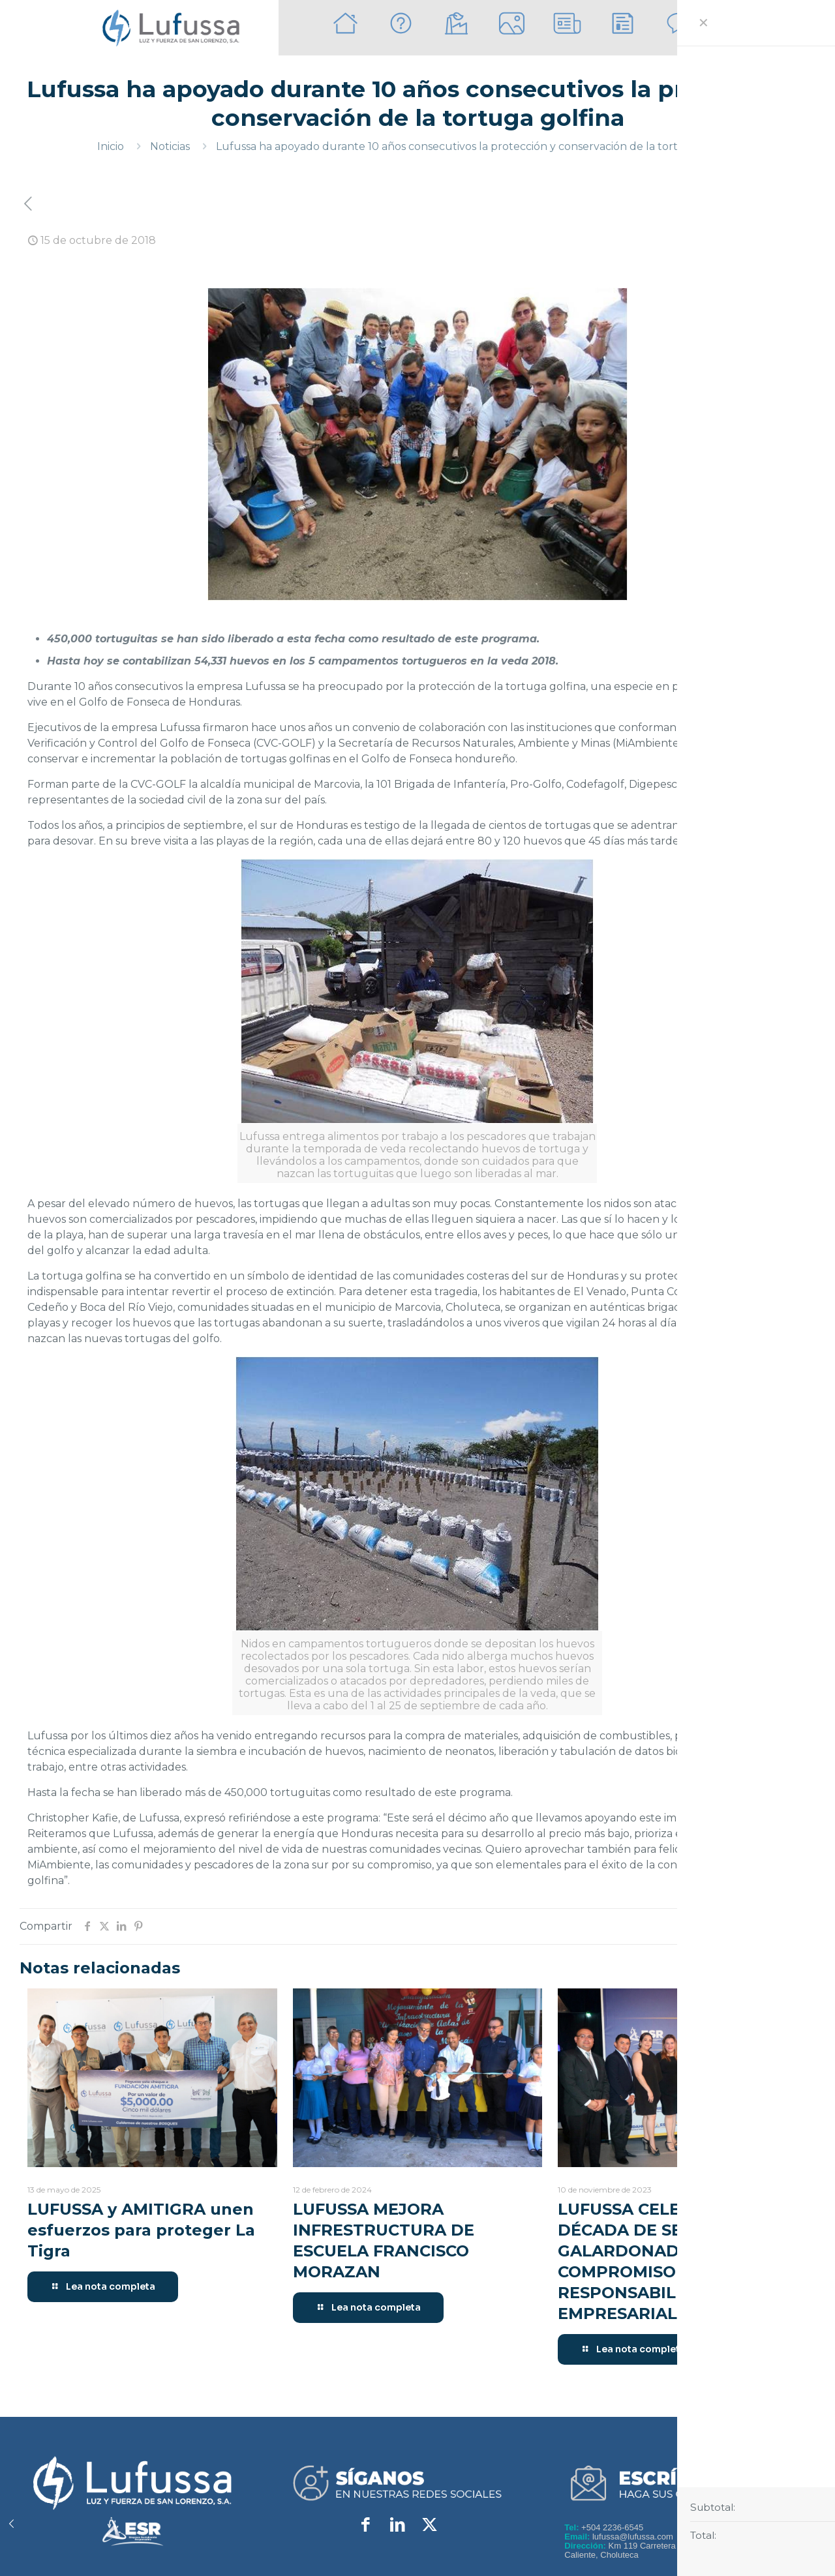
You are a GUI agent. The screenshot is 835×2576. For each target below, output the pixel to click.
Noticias (170, 146)
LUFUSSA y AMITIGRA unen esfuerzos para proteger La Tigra (141, 2230)
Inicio (110, 146)
